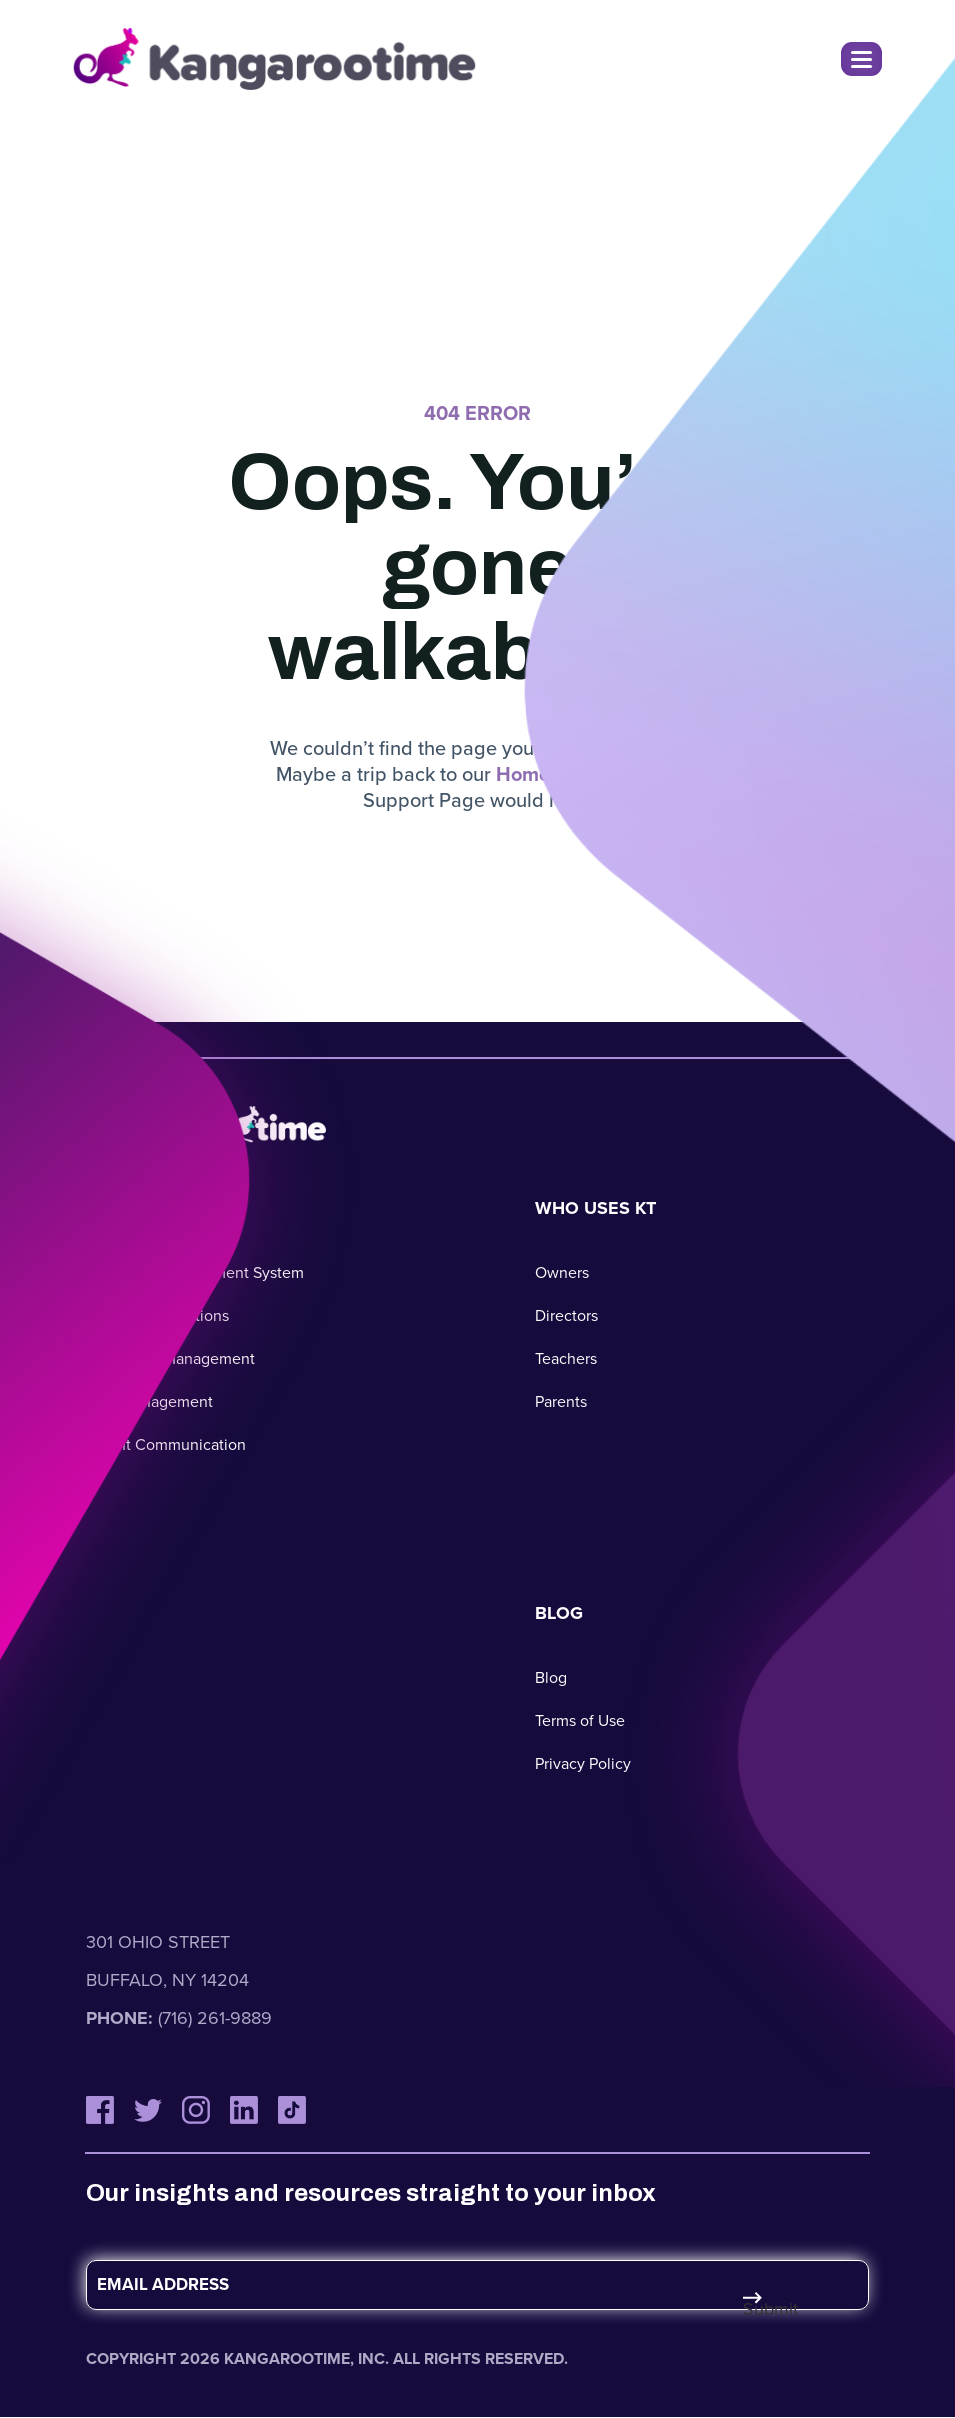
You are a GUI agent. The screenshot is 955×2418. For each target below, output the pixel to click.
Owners (562, 1272)
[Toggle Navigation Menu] (861, 59)
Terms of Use (580, 1720)
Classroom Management (170, 1358)
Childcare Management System (195, 1272)
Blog (551, 1677)
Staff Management (149, 1401)
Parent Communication (166, 1444)
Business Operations (157, 1315)
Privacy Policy (583, 1763)
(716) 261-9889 (215, 2018)
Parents (561, 1401)
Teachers (566, 1358)
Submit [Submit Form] (766, 2309)
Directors (566, 1315)
